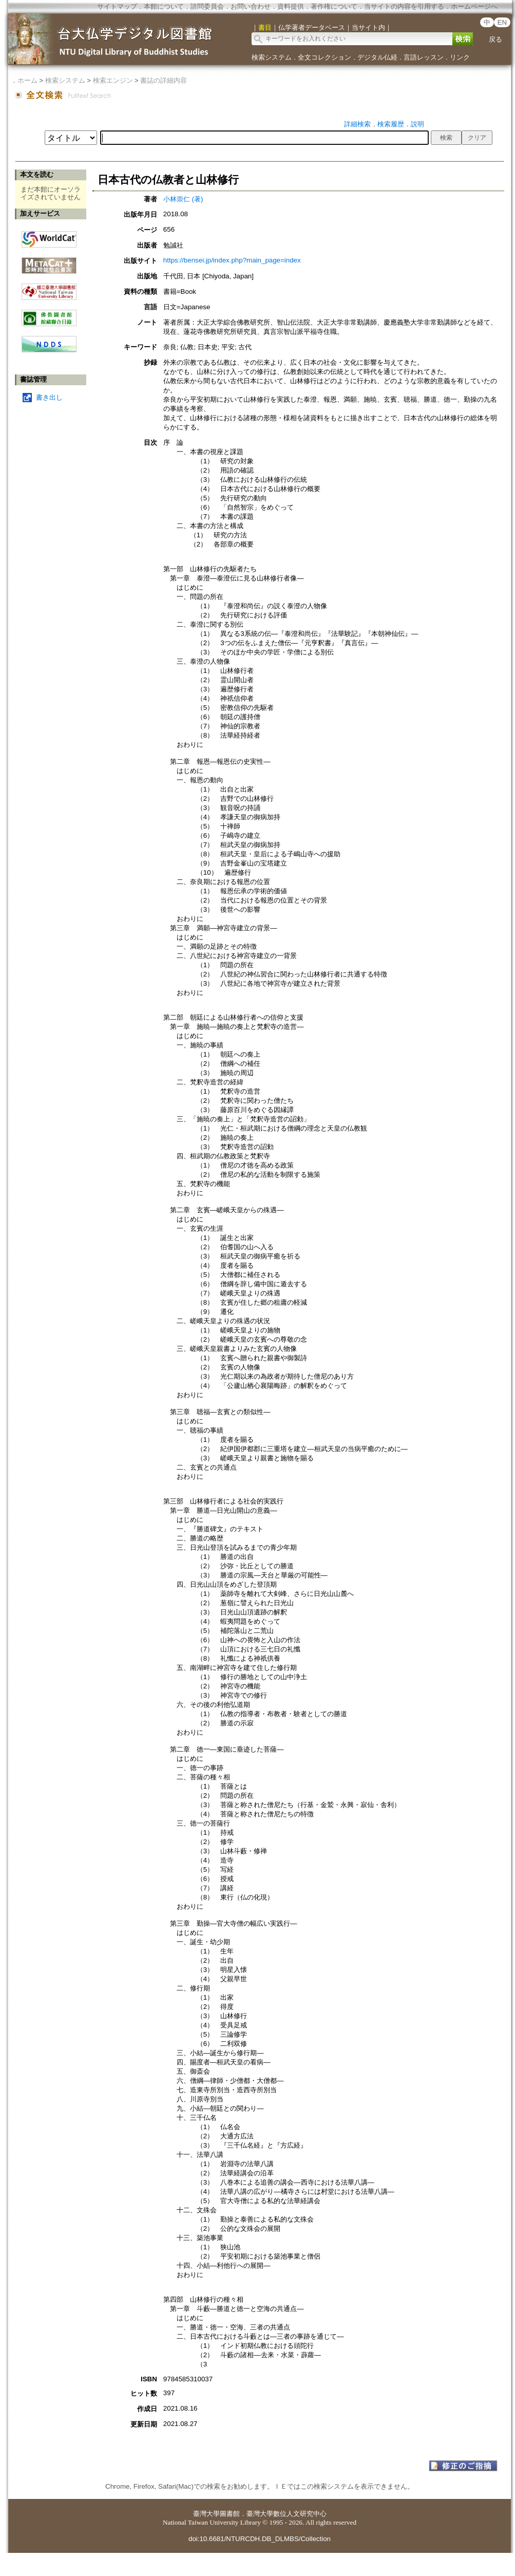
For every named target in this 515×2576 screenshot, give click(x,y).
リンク (460, 57)
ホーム (27, 80)
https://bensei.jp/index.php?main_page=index (232, 260)
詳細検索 (357, 124)
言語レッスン (424, 57)
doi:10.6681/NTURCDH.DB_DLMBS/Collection (259, 2539)
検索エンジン (113, 80)
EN (502, 22)
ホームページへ (474, 6)
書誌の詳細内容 (163, 80)
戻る (495, 39)
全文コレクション (324, 57)
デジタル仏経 (377, 57)
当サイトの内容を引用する (404, 6)
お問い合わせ (251, 6)
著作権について (334, 6)
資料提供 (290, 6)
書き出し (49, 397)
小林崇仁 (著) (183, 199)
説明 (417, 124)
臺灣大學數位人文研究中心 (286, 2513)
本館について (164, 6)
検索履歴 (390, 124)
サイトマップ (117, 6)
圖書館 (230, 2513)
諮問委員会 (207, 6)
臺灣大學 (206, 2513)
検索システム (272, 57)
